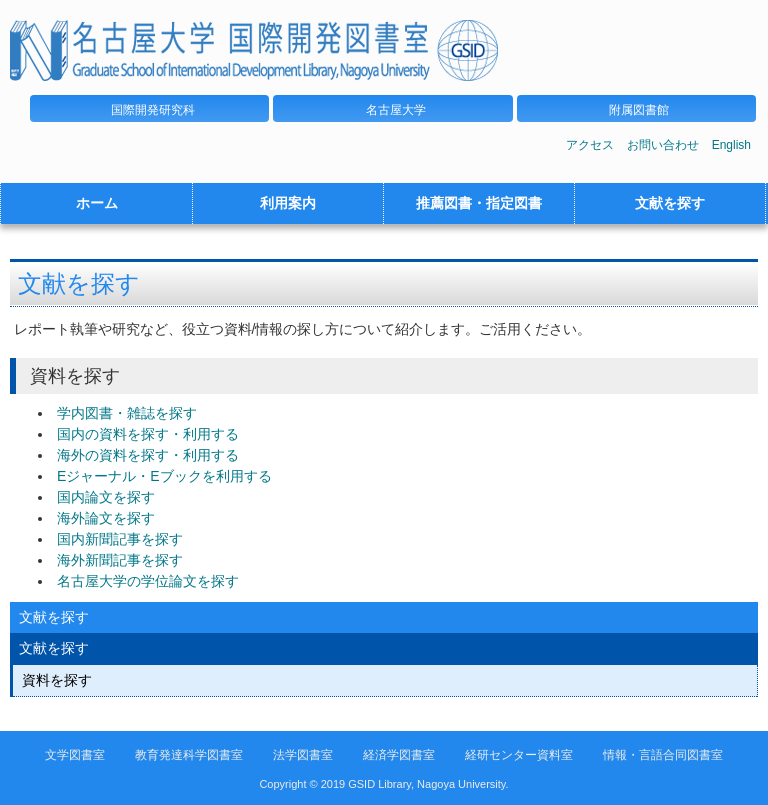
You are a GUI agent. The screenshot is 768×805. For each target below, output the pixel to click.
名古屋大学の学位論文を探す (148, 581)
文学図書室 (75, 755)
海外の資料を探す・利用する (148, 455)
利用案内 (288, 203)
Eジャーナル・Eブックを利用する (164, 476)
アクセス (590, 145)
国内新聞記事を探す (120, 539)
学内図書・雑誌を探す (127, 413)
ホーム (97, 203)
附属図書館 (639, 110)
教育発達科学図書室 (189, 755)
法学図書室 (303, 755)
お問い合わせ (663, 145)
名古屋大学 (396, 110)
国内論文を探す (106, 497)
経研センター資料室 (519, 755)
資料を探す (57, 680)
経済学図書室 (399, 755)
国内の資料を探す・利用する (148, 434)
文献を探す (670, 203)
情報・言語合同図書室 (663, 755)
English (731, 145)
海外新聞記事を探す (120, 560)
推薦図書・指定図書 (479, 203)
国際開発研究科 (153, 110)
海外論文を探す (106, 518)
